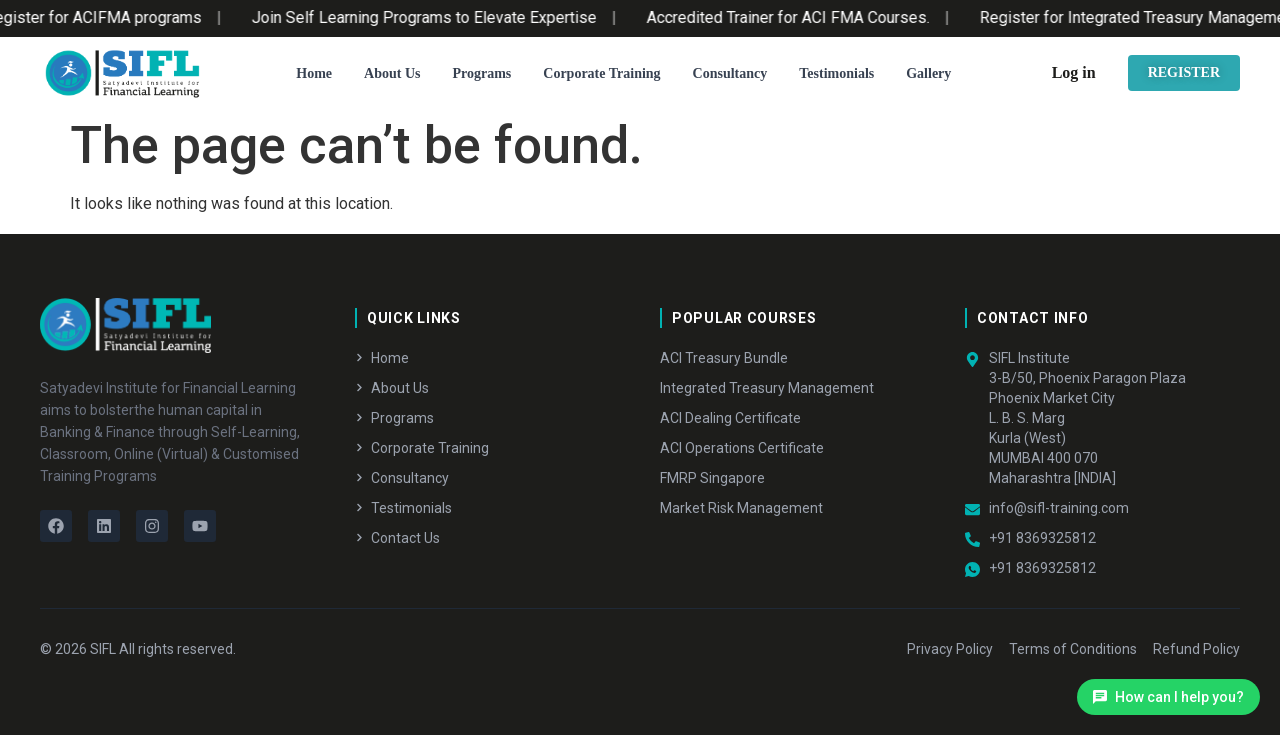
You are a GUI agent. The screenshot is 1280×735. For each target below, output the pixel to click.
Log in (1074, 72)
